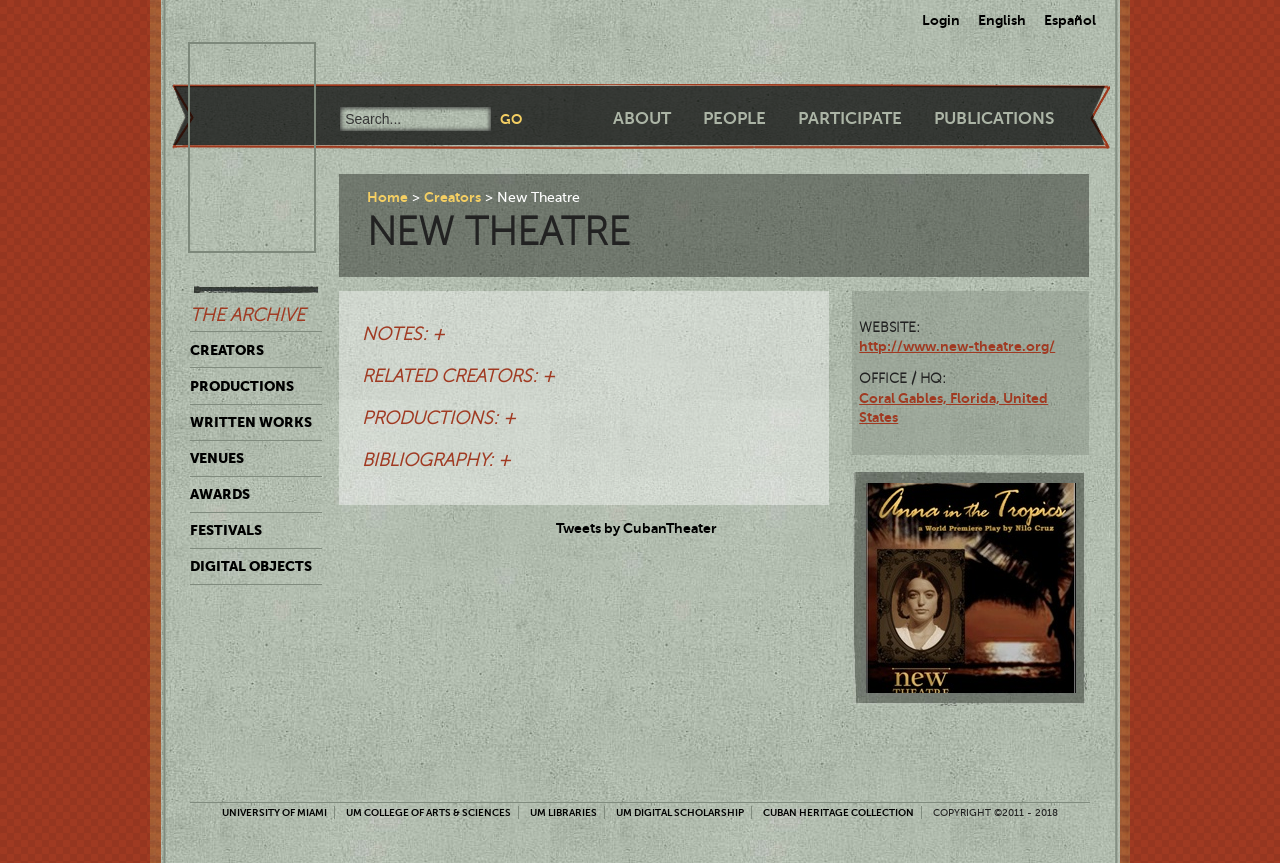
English (1002, 20)
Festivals (226, 530)
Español (1070, 20)
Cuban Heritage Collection (838, 812)
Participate (850, 118)
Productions (242, 386)
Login (941, 20)
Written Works (251, 422)
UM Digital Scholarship (680, 812)
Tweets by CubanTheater (636, 528)
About (642, 118)
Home (387, 197)
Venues (217, 458)
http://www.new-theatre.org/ (957, 346)
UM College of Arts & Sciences (428, 812)
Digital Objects (251, 566)
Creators (227, 350)
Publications (994, 118)
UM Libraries (563, 812)
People (734, 118)
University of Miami (274, 812)
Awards (220, 494)
